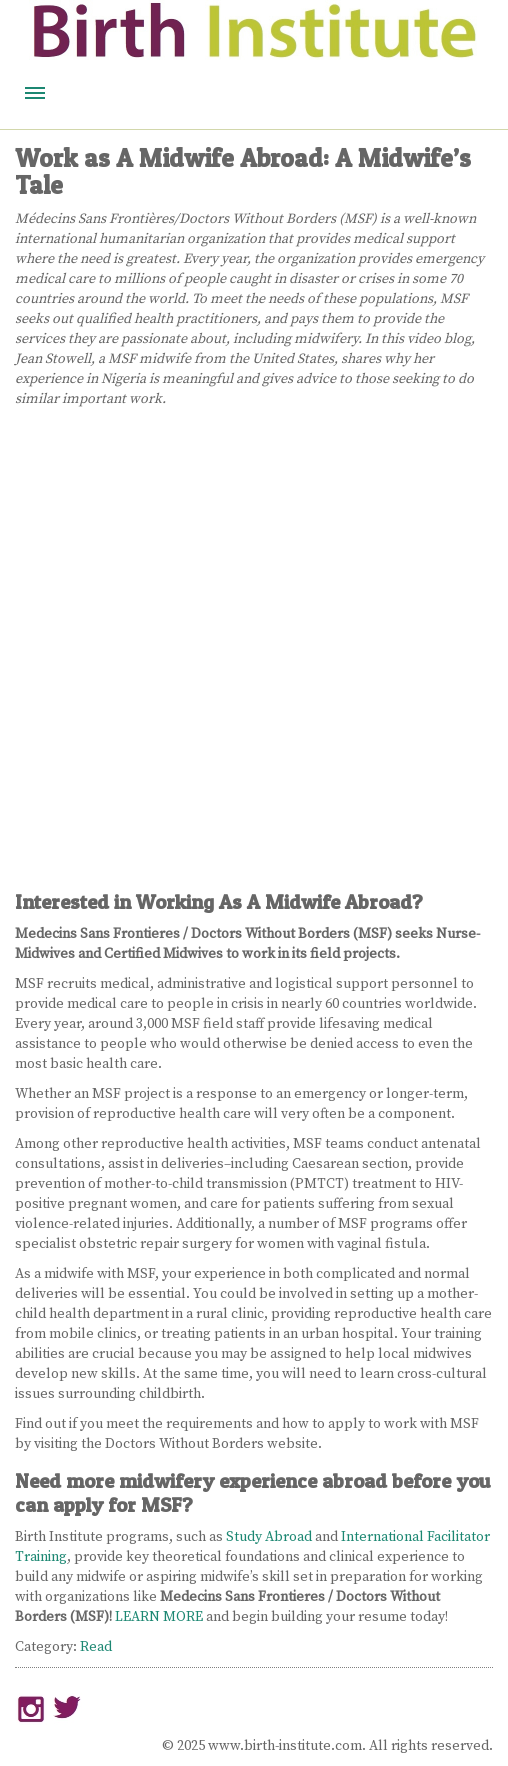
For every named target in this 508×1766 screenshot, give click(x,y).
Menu (35, 93)
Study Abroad (269, 1537)
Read (96, 1647)
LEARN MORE (159, 1617)
